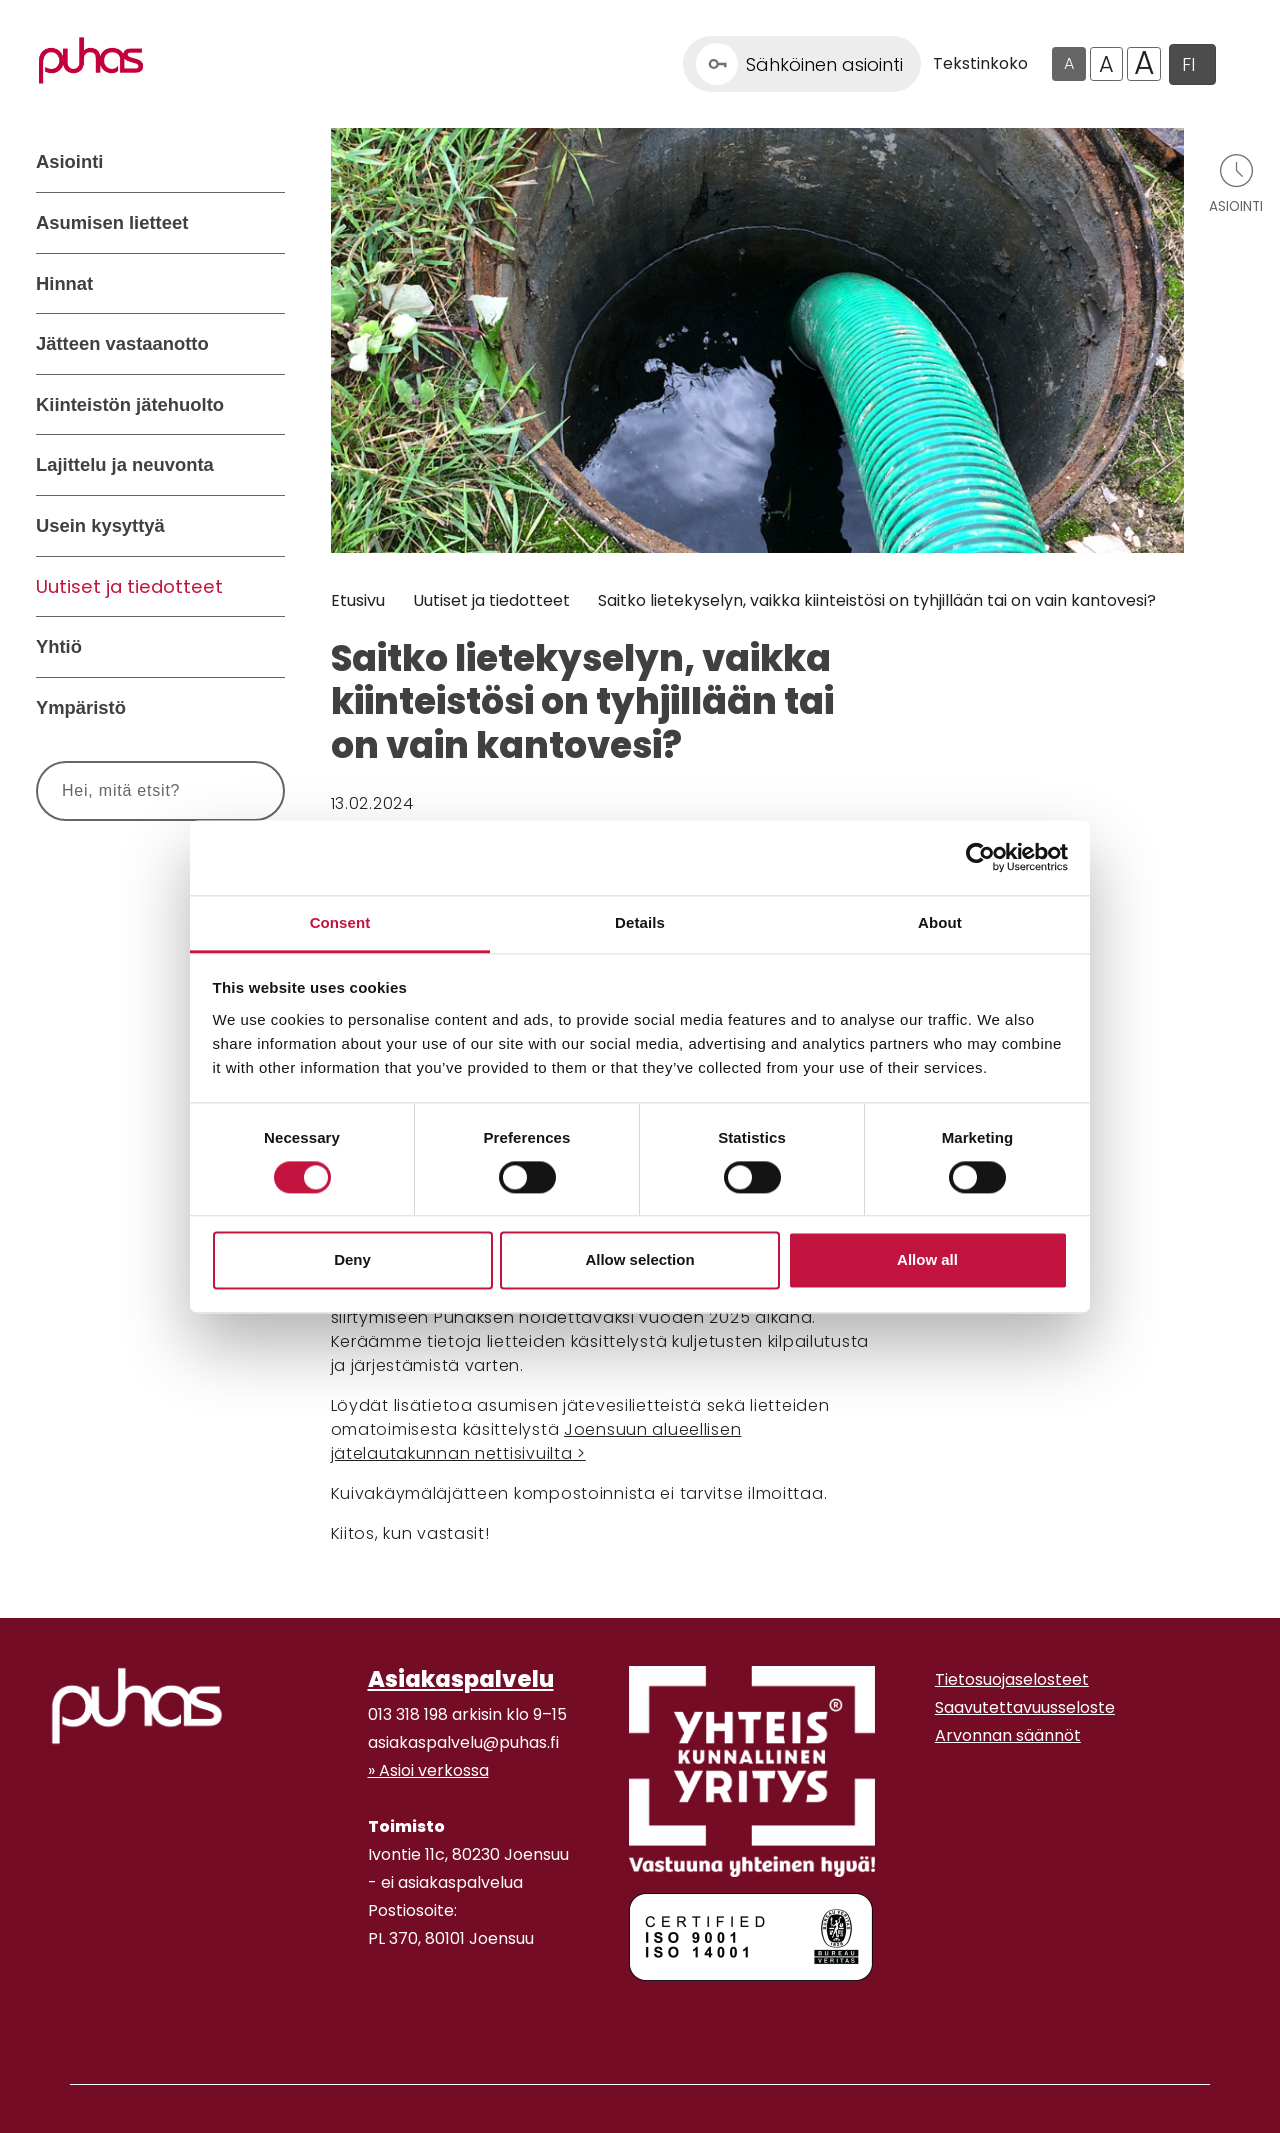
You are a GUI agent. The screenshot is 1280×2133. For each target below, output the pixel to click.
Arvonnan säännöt (1008, 1735)
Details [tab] (640, 922)
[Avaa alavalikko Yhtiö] (265, 647)
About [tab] (940, 922)
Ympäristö (81, 707)
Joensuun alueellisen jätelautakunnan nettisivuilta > (536, 1441)
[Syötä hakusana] (123, 791)
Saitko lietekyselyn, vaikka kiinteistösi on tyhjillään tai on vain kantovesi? (877, 600)
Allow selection (639, 1260)
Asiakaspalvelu (461, 1679)
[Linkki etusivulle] (91, 60)
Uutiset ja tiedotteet (129, 586)
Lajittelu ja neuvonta (125, 464)
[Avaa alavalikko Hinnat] (265, 284)
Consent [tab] (340, 922)
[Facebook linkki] (360, 2016)
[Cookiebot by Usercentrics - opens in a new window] (980, 857)
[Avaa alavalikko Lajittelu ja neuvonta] (265, 465)
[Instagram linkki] (376, 2016)
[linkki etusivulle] (137, 1706)
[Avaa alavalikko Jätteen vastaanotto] (265, 344)
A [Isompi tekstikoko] (1106, 64)
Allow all (927, 1260)
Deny (352, 1260)
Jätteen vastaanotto (122, 343)
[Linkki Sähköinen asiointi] (802, 64)
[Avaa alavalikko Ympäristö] (265, 708)
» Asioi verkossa (428, 1770)
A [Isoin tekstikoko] (1144, 64)
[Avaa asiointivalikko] (1236, 182)
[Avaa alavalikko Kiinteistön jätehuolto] (265, 405)
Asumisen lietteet (112, 222)
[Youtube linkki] (392, 2016)
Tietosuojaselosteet (1012, 1679)
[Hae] (245, 791)
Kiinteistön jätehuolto (130, 404)
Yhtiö (59, 646)
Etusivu (358, 600)
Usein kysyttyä (100, 525)
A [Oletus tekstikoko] (1069, 63)
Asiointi (69, 161)
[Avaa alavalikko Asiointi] (265, 162)
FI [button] (1188, 64)
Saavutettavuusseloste (1025, 1707)
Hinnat (64, 283)
